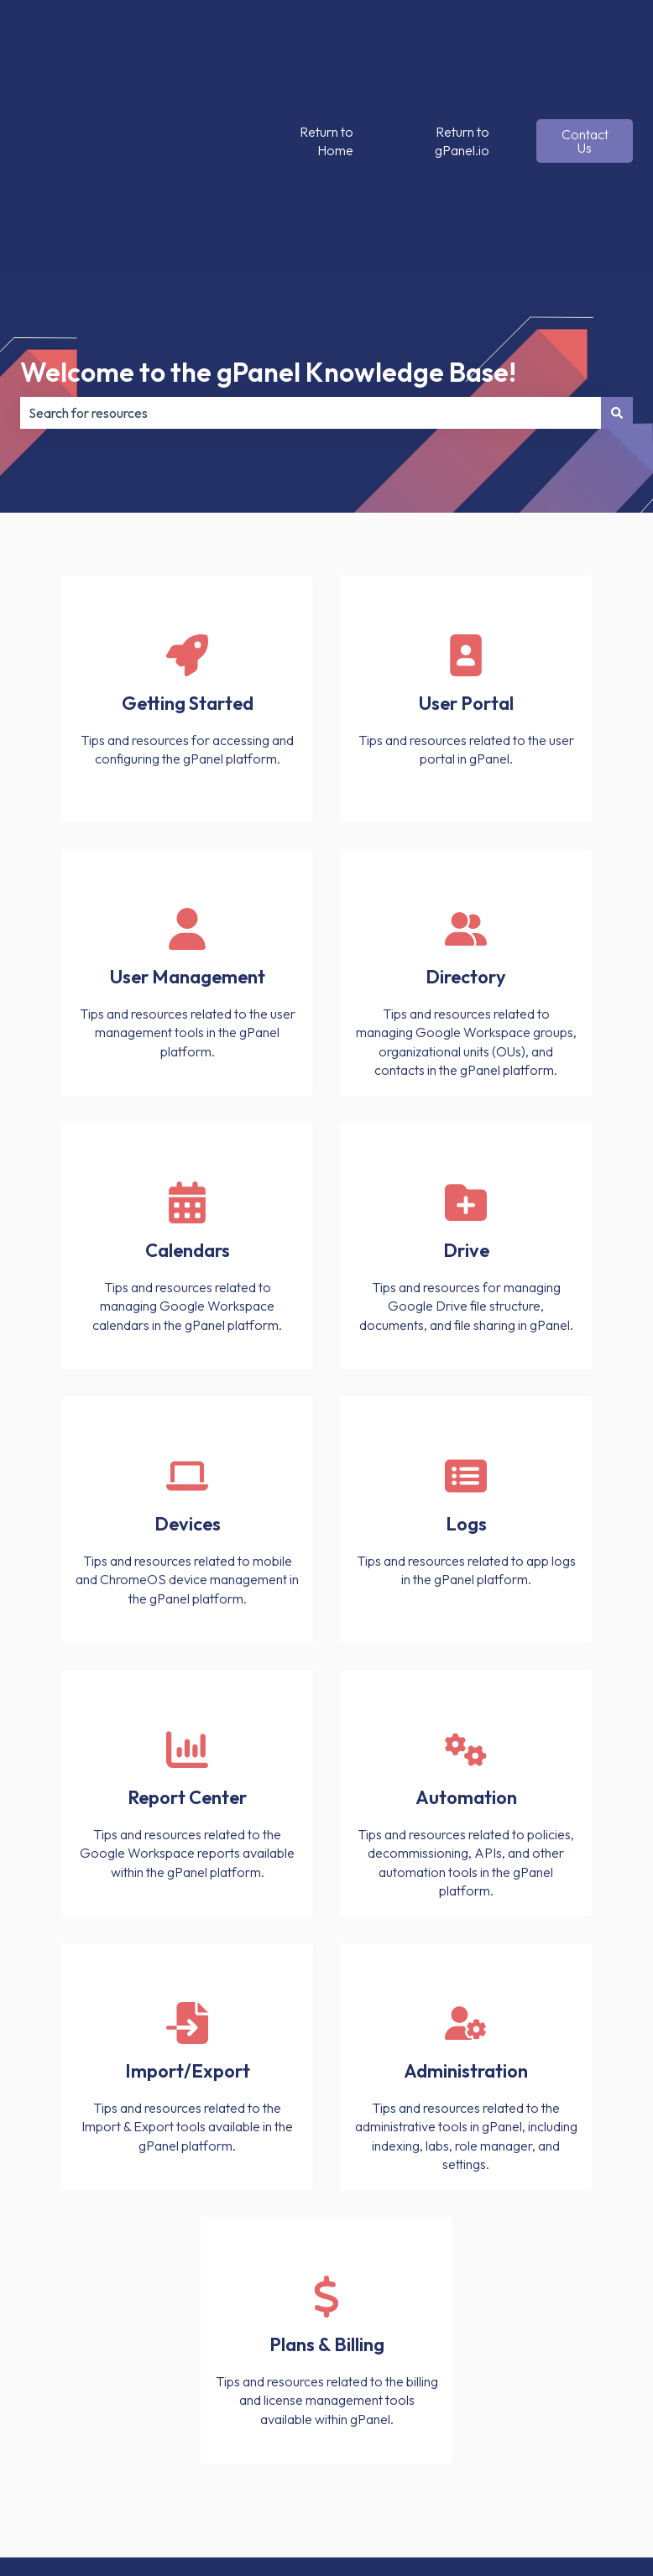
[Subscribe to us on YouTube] (619, 2446)
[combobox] (310, 247)
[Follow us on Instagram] (545, 2446)
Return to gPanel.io (462, 58)
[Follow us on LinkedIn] (582, 2446)
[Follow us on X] (508, 2446)
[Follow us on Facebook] (471, 2446)
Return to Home (326, 58)
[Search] (617, 247)
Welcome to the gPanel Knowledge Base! (268, 206)
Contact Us (585, 59)
